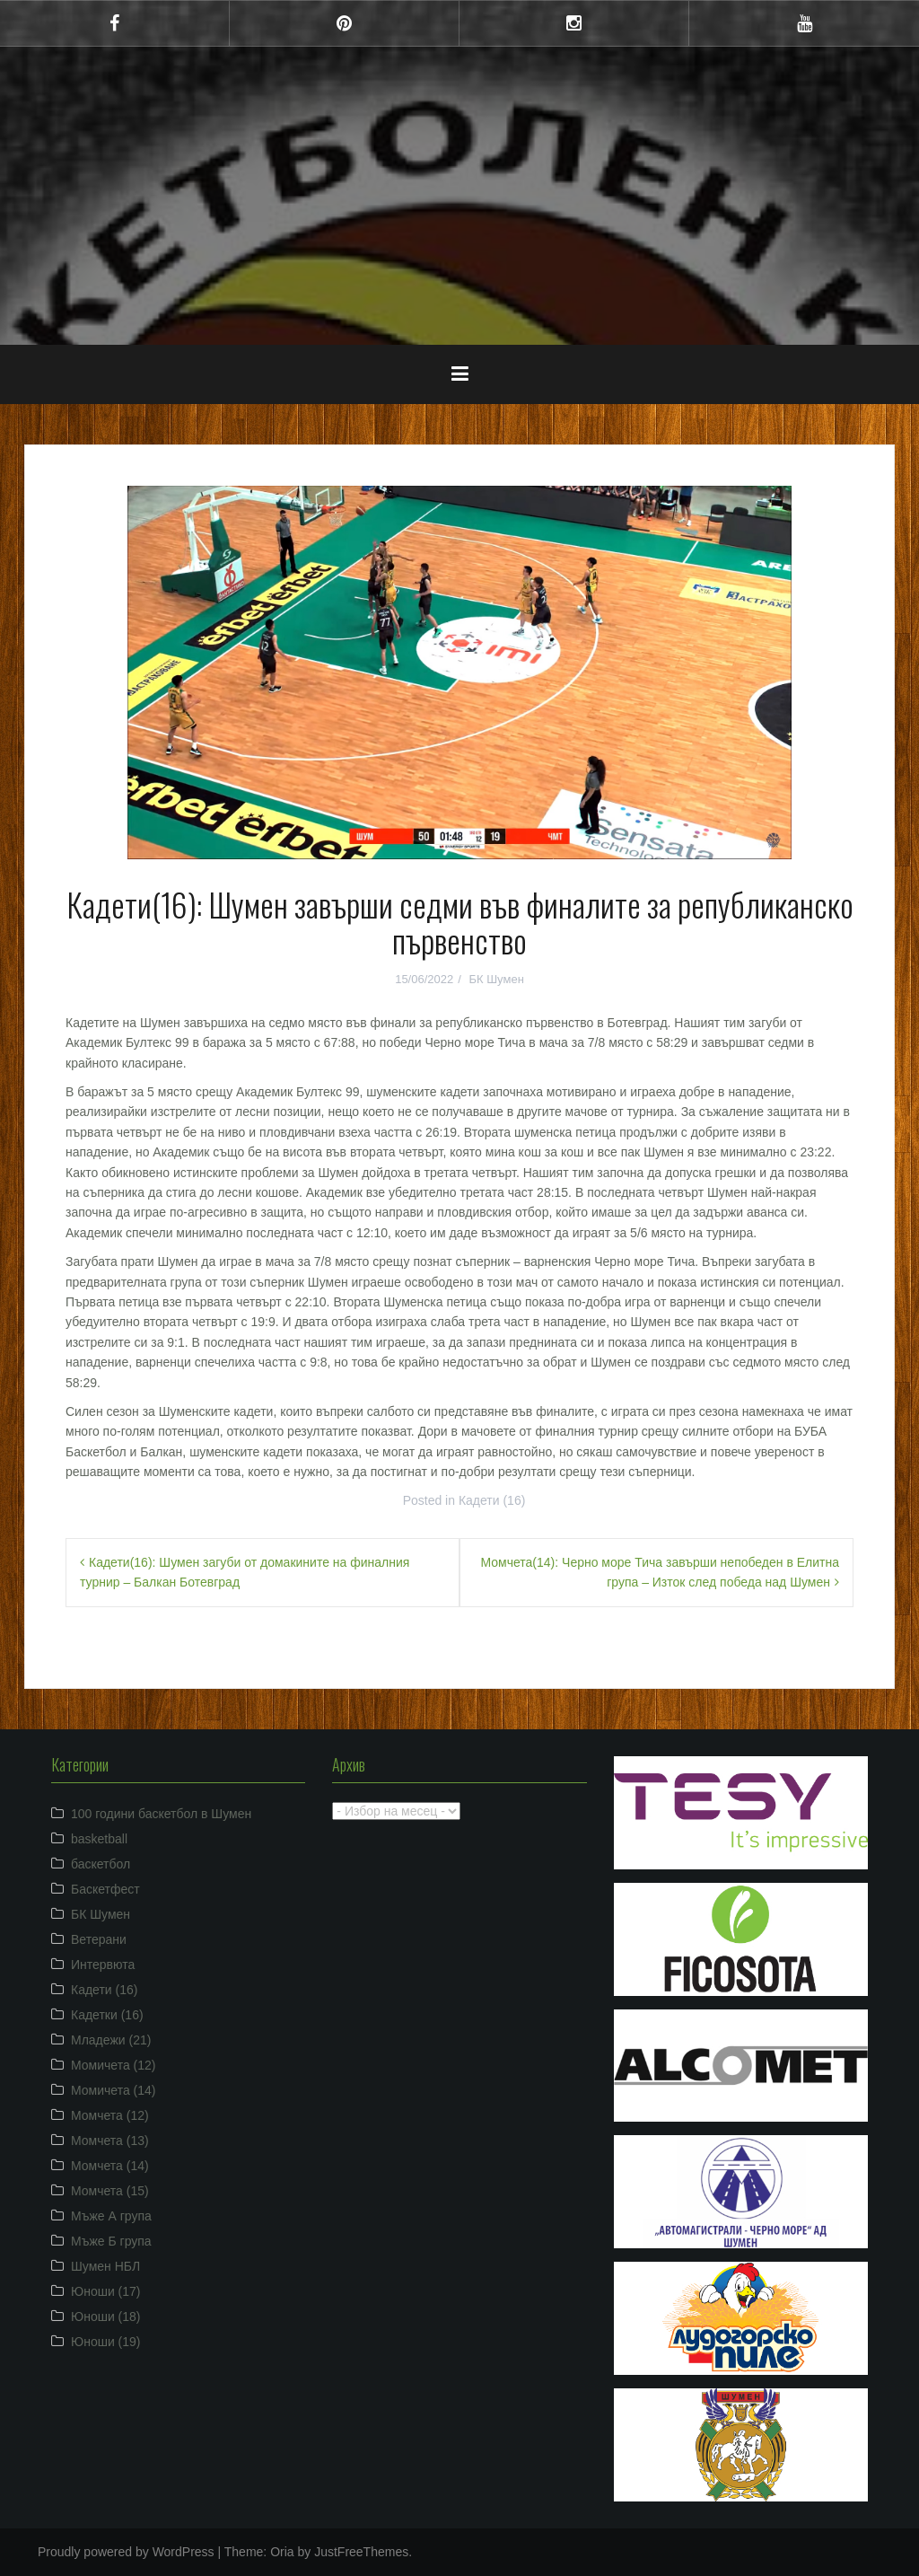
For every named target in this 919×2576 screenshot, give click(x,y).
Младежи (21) (111, 2040)
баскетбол (100, 1864)
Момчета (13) (110, 2140)
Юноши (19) (106, 2341)
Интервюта (103, 1964)
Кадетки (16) (107, 2015)
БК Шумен (495, 979)
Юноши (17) (106, 2291)
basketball (99, 1839)
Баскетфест (105, 1889)
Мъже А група (111, 2216)
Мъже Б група (111, 2241)
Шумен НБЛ (105, 2266)
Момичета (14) (113, 2090)
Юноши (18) (106, 2316)
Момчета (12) (110, 2115)
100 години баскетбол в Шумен (161, 1814)
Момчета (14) (110, 2165)
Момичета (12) (113, 2065)
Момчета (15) (110, 2191)
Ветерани (99, 1939)
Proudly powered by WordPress (126, 2552)
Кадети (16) (492, 1500)
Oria (281, 2552)
